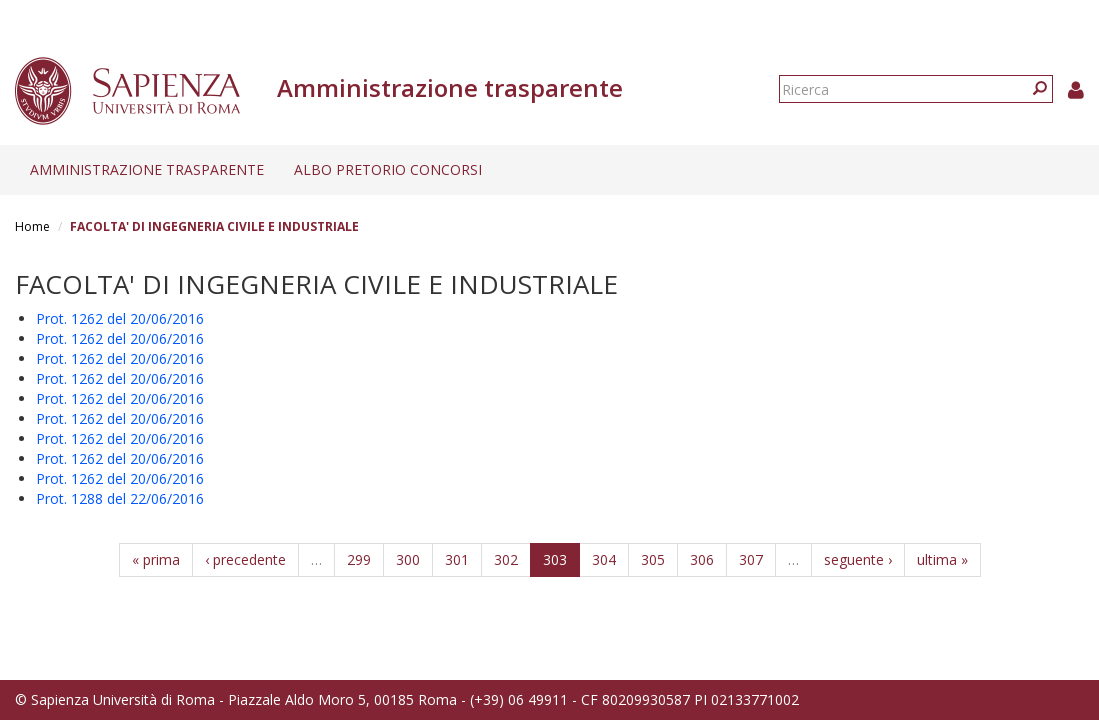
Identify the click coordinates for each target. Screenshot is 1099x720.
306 (702, 559)
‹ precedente (245, 559)
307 (751, 559)
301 (457, 559)
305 (653, 559)
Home (32, 226)
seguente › (858, 559)
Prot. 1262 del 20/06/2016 (120, 318)
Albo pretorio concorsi (388, 169)
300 (408, 559)
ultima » (942, 559)
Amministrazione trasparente (147, 169)
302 (506, 559)
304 (604, 559)
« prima (156, 559)
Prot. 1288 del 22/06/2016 (120, 498)
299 (359, 559)
